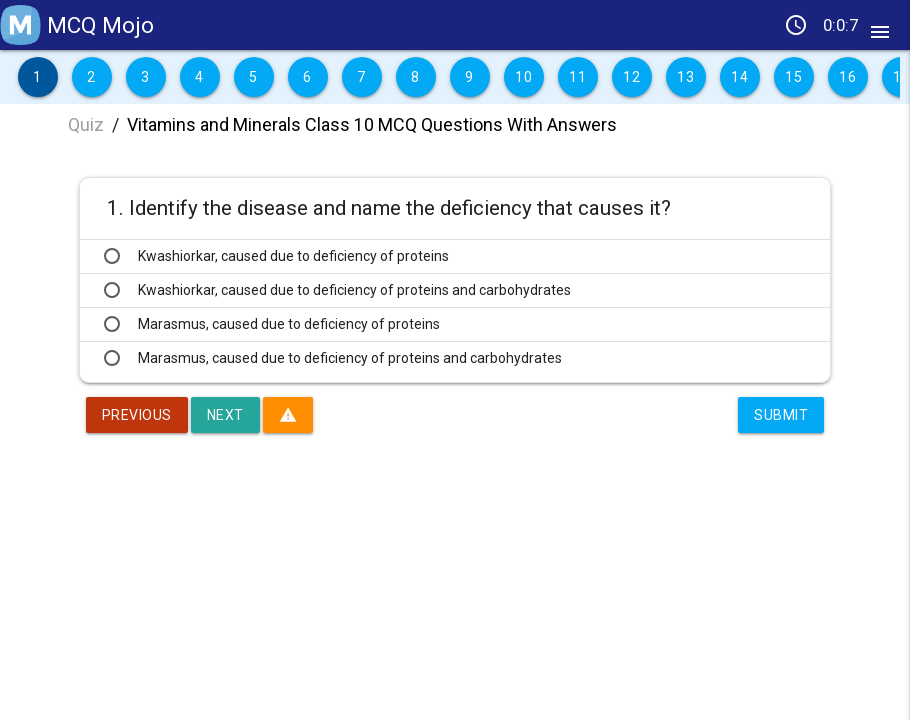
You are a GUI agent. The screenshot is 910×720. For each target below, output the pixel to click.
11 (577, 77)
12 (631, 77)
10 (523, 77)
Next (225, 415)
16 (847, 77)
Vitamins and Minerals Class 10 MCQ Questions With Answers (372, 124)
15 (793, 77)
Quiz (86, 124)
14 (739, 77)
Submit (781, 415)
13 (685, 77)
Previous (137, 415)
